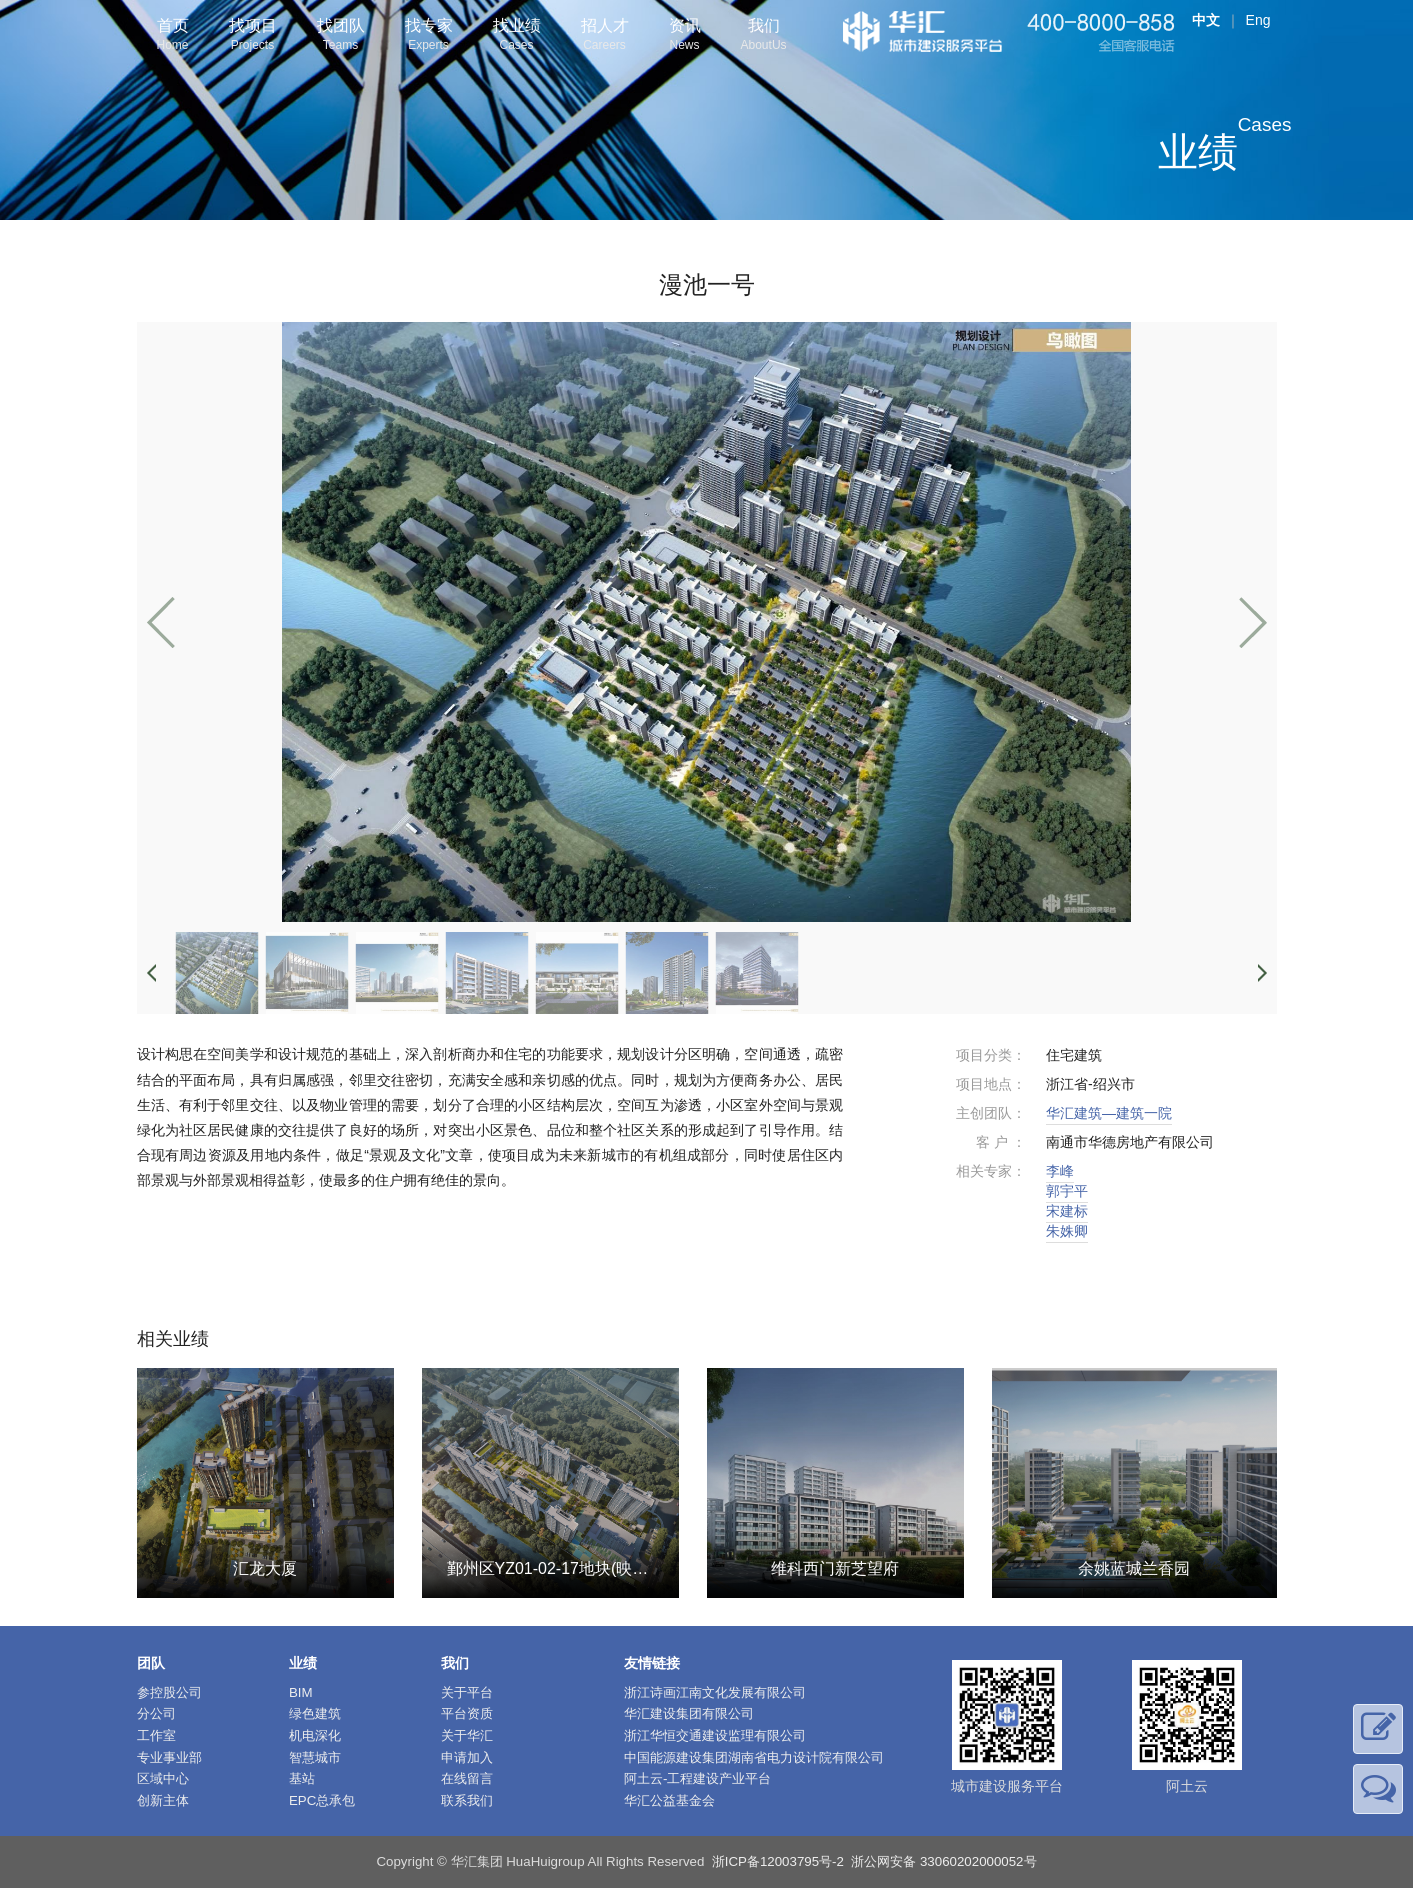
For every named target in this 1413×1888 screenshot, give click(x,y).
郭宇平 (1067, 1191)
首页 (173, 36)
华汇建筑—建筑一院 (1109, 1113)
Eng (1258, 20)
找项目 (253, 36)
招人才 (605, 36)
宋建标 (1067, 1211)
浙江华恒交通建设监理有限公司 (715, 1735)
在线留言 (467, 1778)
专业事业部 (169, 1757)
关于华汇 (467, 1735)
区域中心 (163, 1778)
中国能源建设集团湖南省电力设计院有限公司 (754, 1757)
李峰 (1060, 1171)
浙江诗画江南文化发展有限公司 (715, 1692)
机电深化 (315, 1735)
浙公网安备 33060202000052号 (943, 1861)
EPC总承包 (322, 1800)
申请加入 (467, 1757)
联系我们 (467, 1800)
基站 (302, 1778)
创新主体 (163, 1800)
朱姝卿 (1067, 1231)
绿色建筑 (315, 1713)
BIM (301, 1692)
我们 (764, 36)
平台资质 (467, 1713)
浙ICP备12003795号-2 (778, 1861)
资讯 (685, 36)
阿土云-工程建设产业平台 (697, 1778)
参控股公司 (169, 1692)
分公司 (156, 1713)
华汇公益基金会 (669, 1800)
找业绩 (517, 36)
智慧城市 (315, 1757)
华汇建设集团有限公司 (689, 1713)
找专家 (429, 36)
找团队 (341, 36)
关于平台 (467, 1692)
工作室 (156, 1735)
